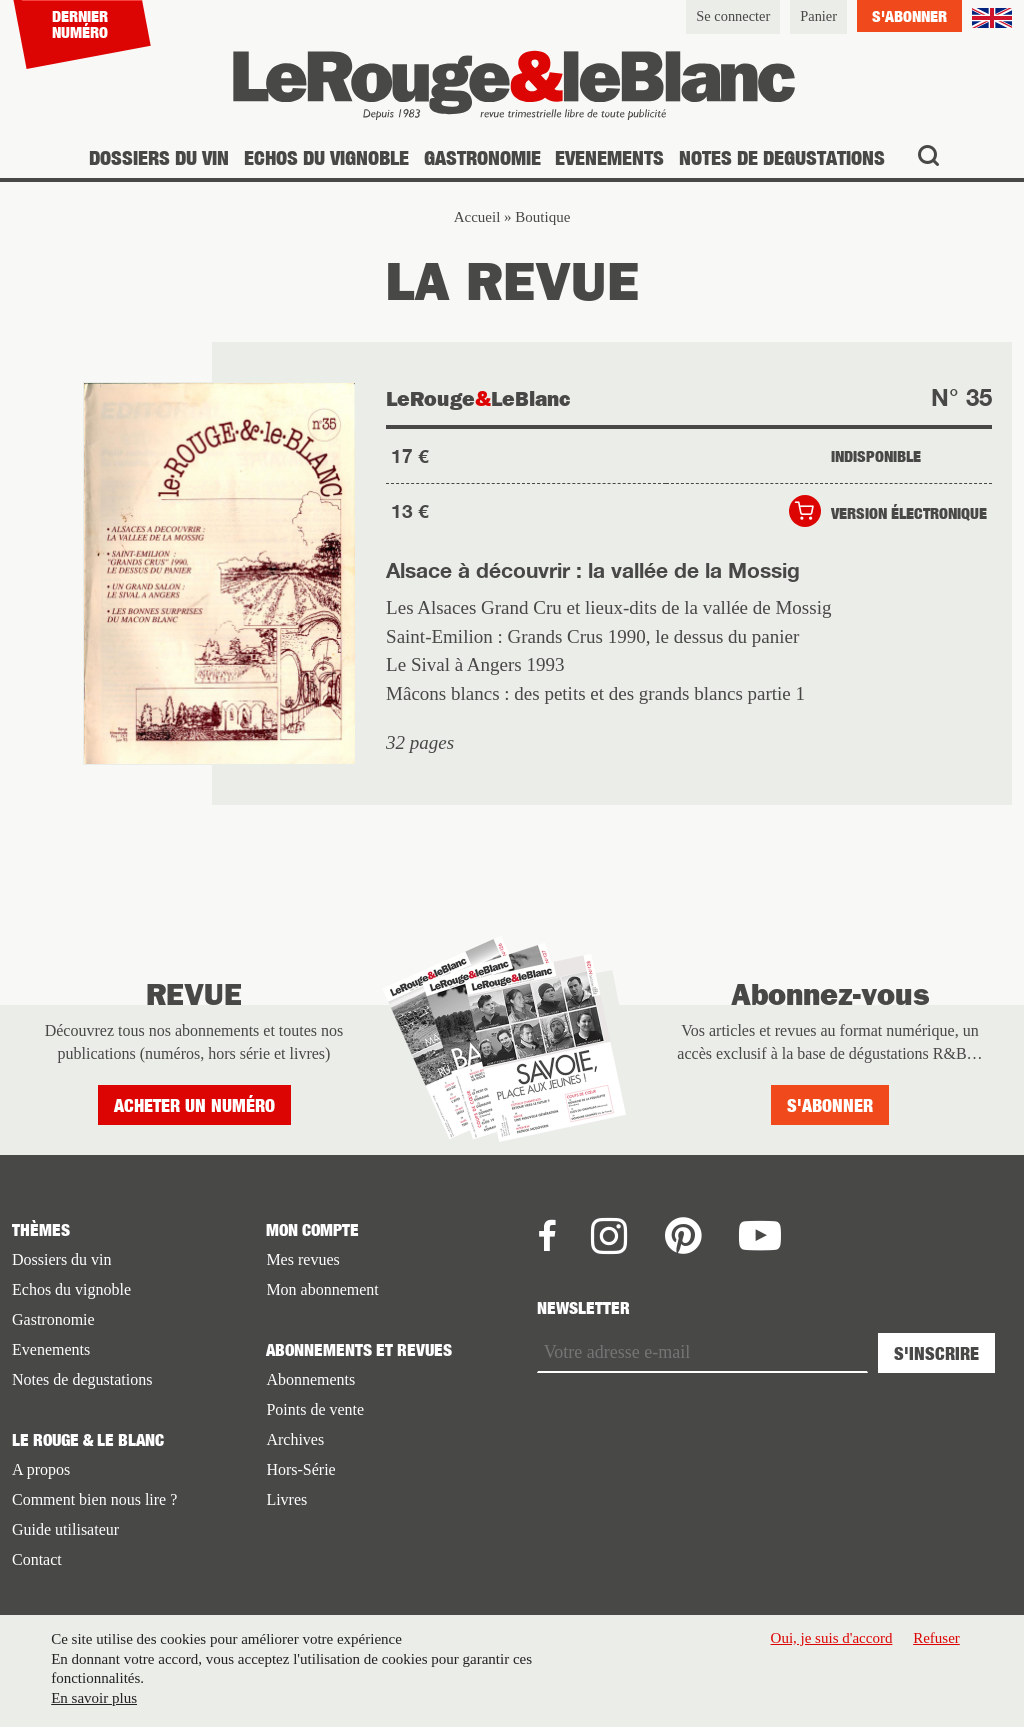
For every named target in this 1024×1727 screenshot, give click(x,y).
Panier (818, 16)
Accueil (477, 217)
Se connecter (733, 16)
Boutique (542, 217)
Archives (295, 1439)
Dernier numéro (80, 24)
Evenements (609, 157)
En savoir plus (94, 1698)
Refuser (936, 1638)
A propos (41, 1469)
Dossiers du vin (159, 157)
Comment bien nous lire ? (94, 1499)
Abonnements (310, 1379)
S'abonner (909, 16)
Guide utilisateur (65, 1529)
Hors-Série (300, 1469)
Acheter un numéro (194, 1105)
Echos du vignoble (326, 157)
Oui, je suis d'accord (832, 1638)
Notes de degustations (782, 157)
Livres (286, 1499)
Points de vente (315, 1409)
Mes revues (302, 1259)
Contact (37, 1559)
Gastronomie (482, 157)
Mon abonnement (322, 1289)
